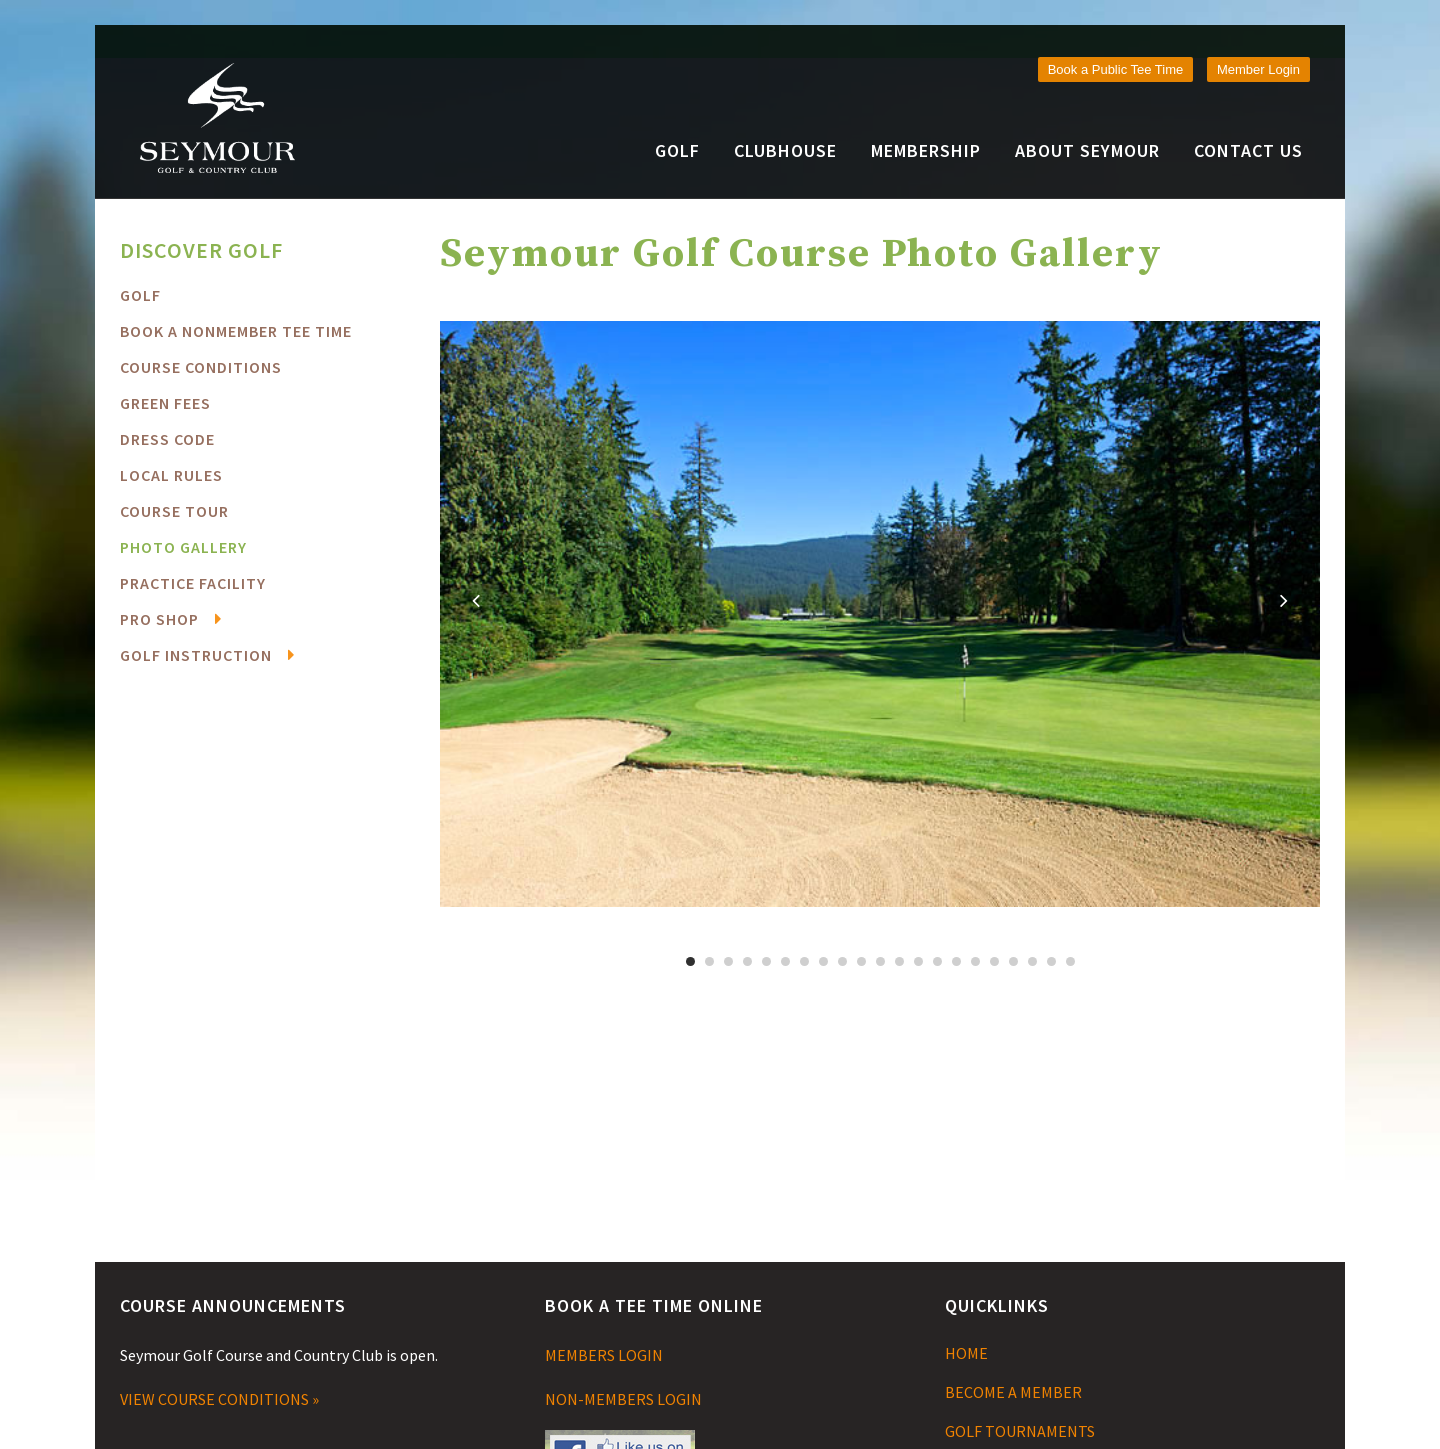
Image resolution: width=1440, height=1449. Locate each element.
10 (861, 961)
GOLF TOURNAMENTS (1020, 1431)
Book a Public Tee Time (1116, 69)
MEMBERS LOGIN (604, 1355)
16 (975, 961)
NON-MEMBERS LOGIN (623, 1399)
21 (1070, 961)
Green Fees (165, 403)
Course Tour (174, 511)
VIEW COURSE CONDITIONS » (219, 1399)
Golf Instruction (196, 655)
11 (880, 961)
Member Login (1258, 69)
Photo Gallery (183, 547)
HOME (966, 1353)
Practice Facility (193, 583)
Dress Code (167, 439)
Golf (140, 295)
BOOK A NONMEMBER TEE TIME (236, 331)
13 (918, 961)
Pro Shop (159, 619)
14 (937, 961)
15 (956, 961)
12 (899, 961)
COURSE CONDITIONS (201, 367)
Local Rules (171, 475)
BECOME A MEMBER (1013, 1392)
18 (1013, 961)
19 (1032, 961)
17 (994, 961)
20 (1051, 961)
